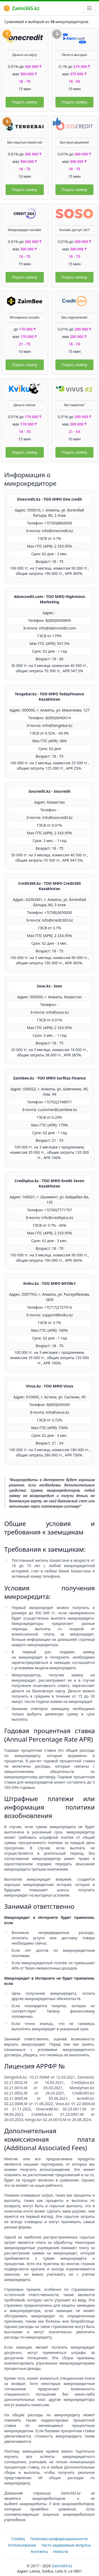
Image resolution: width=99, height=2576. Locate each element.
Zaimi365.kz (22, 8)
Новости (60, 2551)
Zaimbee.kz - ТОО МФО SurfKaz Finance (49, 1078)
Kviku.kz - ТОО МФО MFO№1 (49, 1283)
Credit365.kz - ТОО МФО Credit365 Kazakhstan (49, 886)
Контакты (39, 2551)
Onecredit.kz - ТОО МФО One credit (49, 499)
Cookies (18, 2538)
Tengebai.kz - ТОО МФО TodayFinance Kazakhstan (49, 696)
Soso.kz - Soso (49, 985)
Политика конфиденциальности (59, 2538)
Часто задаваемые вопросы (66, 2545)
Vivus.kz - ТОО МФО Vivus (49, 1386)
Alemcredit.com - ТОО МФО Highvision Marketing (49, 599)
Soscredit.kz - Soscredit (50, 791)
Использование (22, 2545)
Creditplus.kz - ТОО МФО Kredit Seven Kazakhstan (49, 1183)
